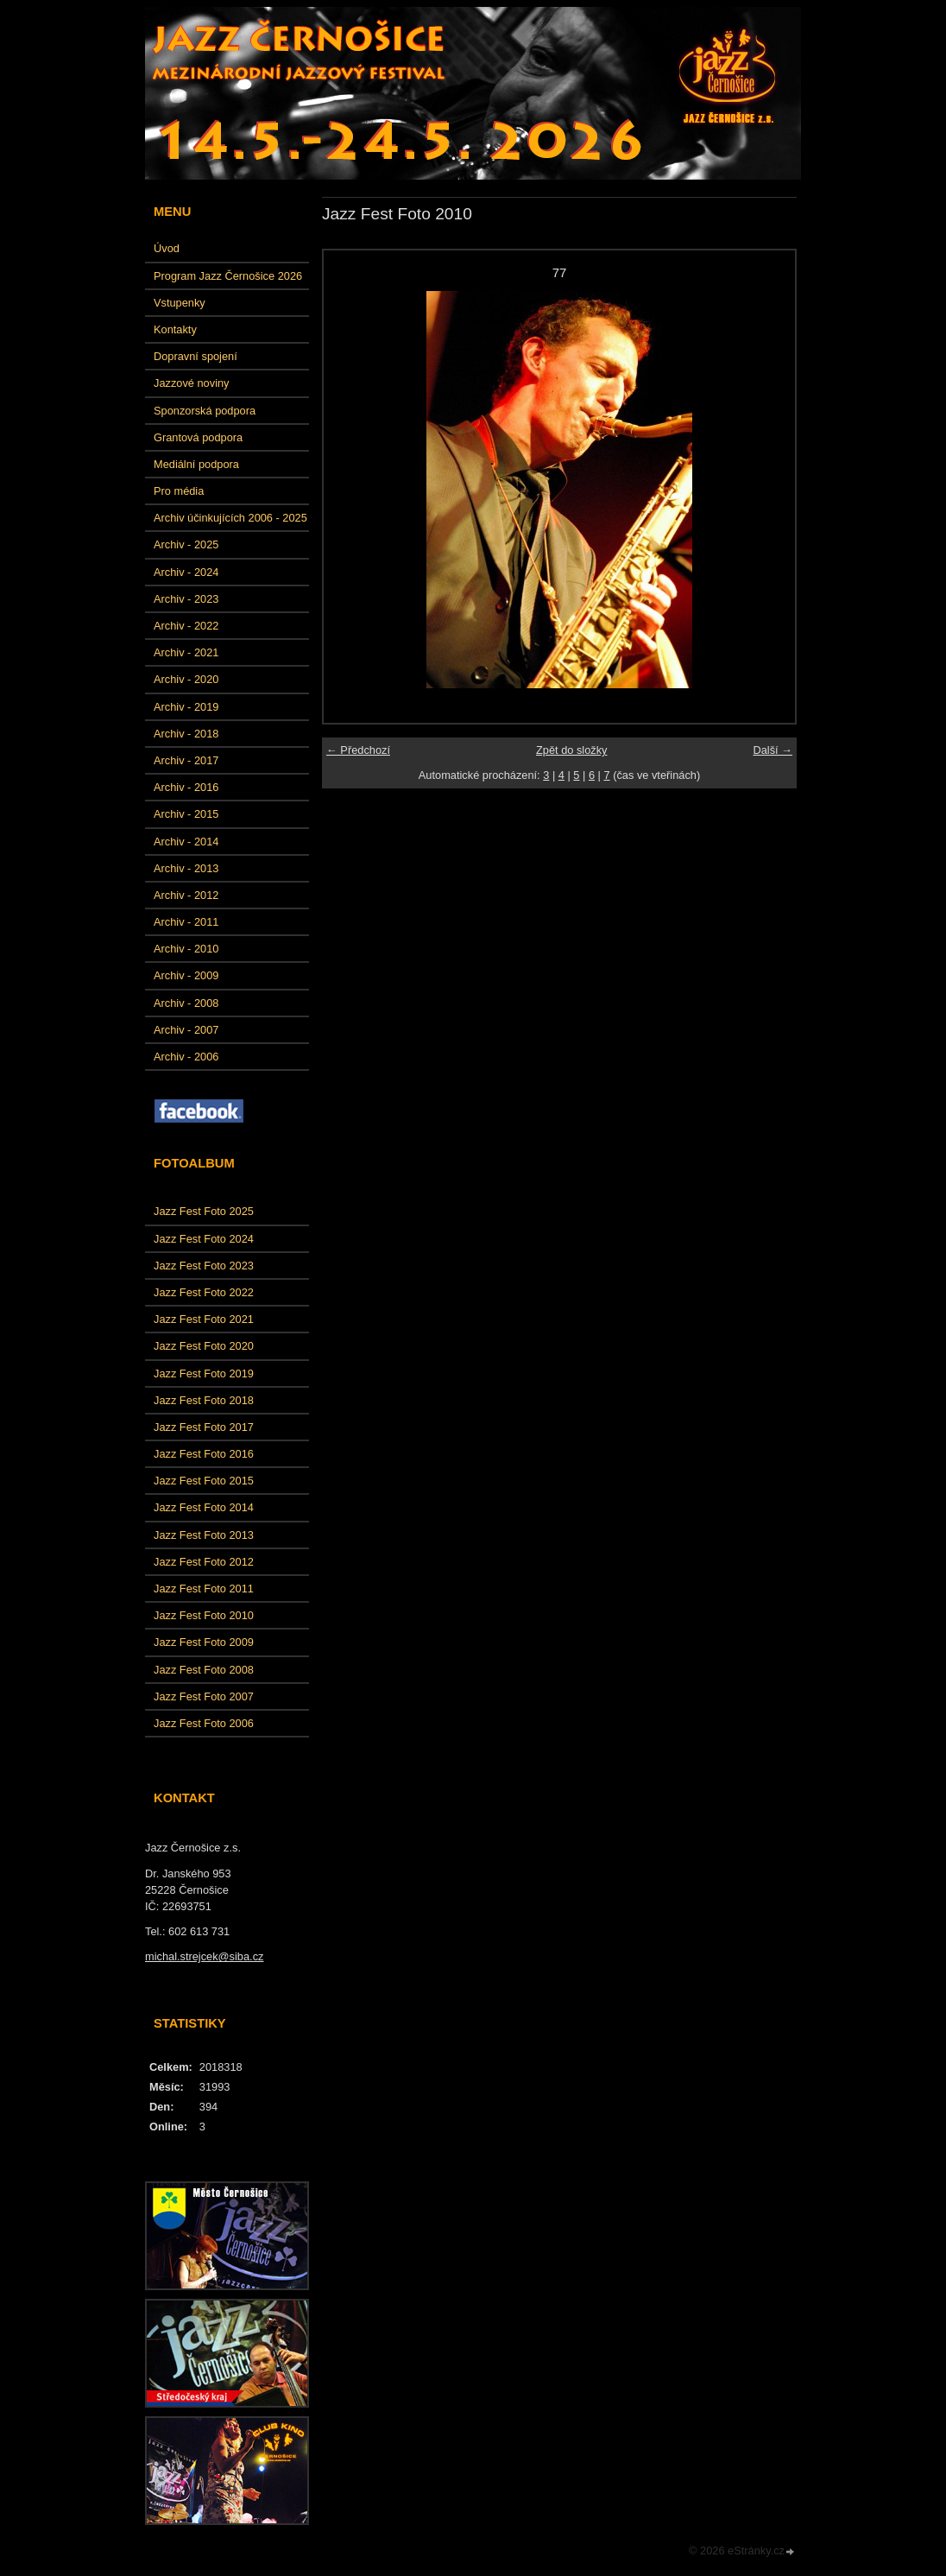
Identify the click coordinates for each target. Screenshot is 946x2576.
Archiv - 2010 (186, 948)
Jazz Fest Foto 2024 (204, 1238)
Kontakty (175, 329)
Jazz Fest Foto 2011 (204, 1588)
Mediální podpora (196, 464)
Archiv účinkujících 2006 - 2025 (230, 517)
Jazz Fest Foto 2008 (204, 1669)
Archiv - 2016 (186, 787)
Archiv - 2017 (186, 760)
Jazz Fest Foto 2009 (204, 1642)
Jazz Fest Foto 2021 (204, 1319)
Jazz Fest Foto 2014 (204, 1507)
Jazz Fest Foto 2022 (204, 1292)
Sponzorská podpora (204, 410)
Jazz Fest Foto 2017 (204, 1427)
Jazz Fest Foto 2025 (204, 1211)
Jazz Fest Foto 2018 (204, 1400)
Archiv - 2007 (186, 1029)
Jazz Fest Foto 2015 (204, 1480)
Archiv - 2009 (186, 975)
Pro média (179, 490)
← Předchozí (358, 750)
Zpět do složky (572, 750)
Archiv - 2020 (186, 679)
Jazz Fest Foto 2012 (204, 1561)
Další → (772, 750)
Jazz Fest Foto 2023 (204, 1265)
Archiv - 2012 (186, 895)
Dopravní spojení (195, 356)
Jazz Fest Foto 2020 (204, 1345)
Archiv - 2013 (186, 868)
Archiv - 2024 (186, 572)
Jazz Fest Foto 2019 (204, 1373)
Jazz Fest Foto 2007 (204, 1696)
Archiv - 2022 (186, 625)
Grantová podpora (198, 437)
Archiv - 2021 (186, 652)
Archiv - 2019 (186, 706)
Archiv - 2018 (186, 733)
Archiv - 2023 (186, 598)
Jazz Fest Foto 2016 (204, 1453)
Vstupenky (179, 302)
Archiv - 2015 (186, 813)
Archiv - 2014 (186, 841)
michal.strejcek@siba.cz (204, 1956)
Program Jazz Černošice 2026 (228, 275)
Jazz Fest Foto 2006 (204, 1723)
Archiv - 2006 (186, 1056)
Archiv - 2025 (186, 544)
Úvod (167, 248)
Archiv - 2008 (186, 1003)
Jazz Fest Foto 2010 (204, 1615)
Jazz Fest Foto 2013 (204, 1535)
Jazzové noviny (192, 383)
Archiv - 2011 (186, 921)
